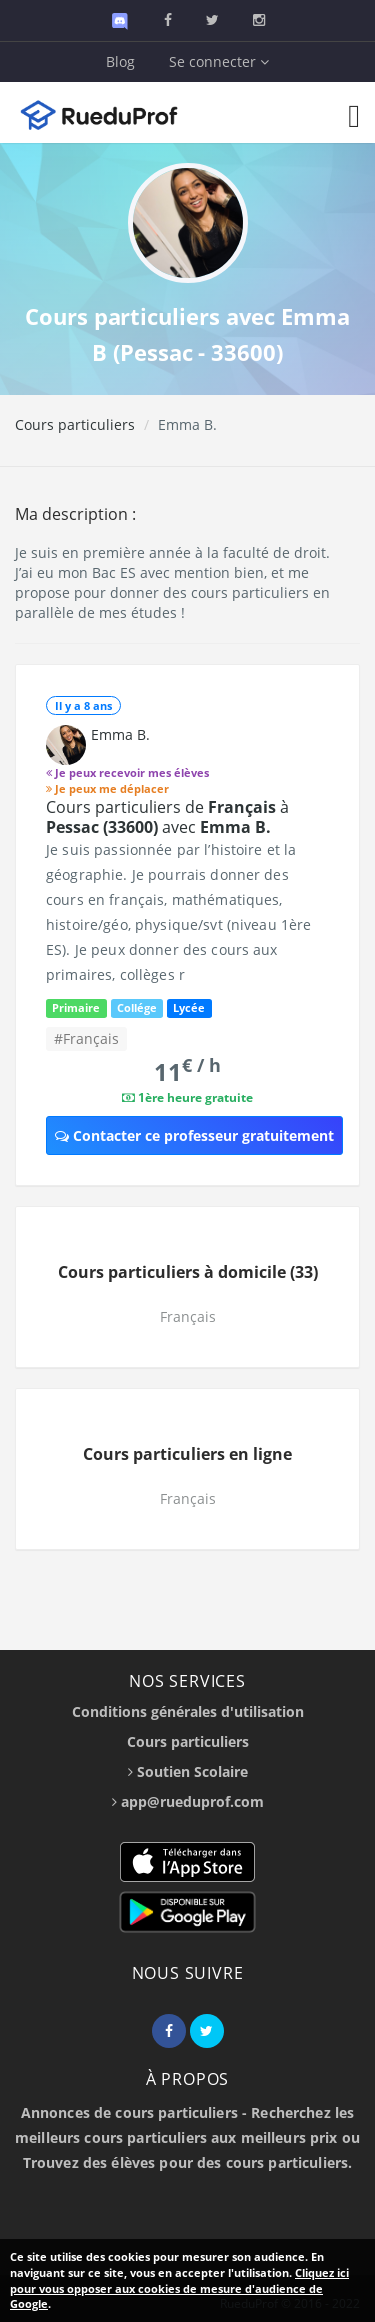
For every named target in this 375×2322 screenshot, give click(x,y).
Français (188, 1316)
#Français (86, 1038)
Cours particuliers (75, 424)
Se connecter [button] (219, 61)
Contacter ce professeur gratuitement (194, 1135)
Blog (120, 61)
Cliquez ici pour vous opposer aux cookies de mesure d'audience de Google (179, 2288)
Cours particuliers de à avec (167, 817)
